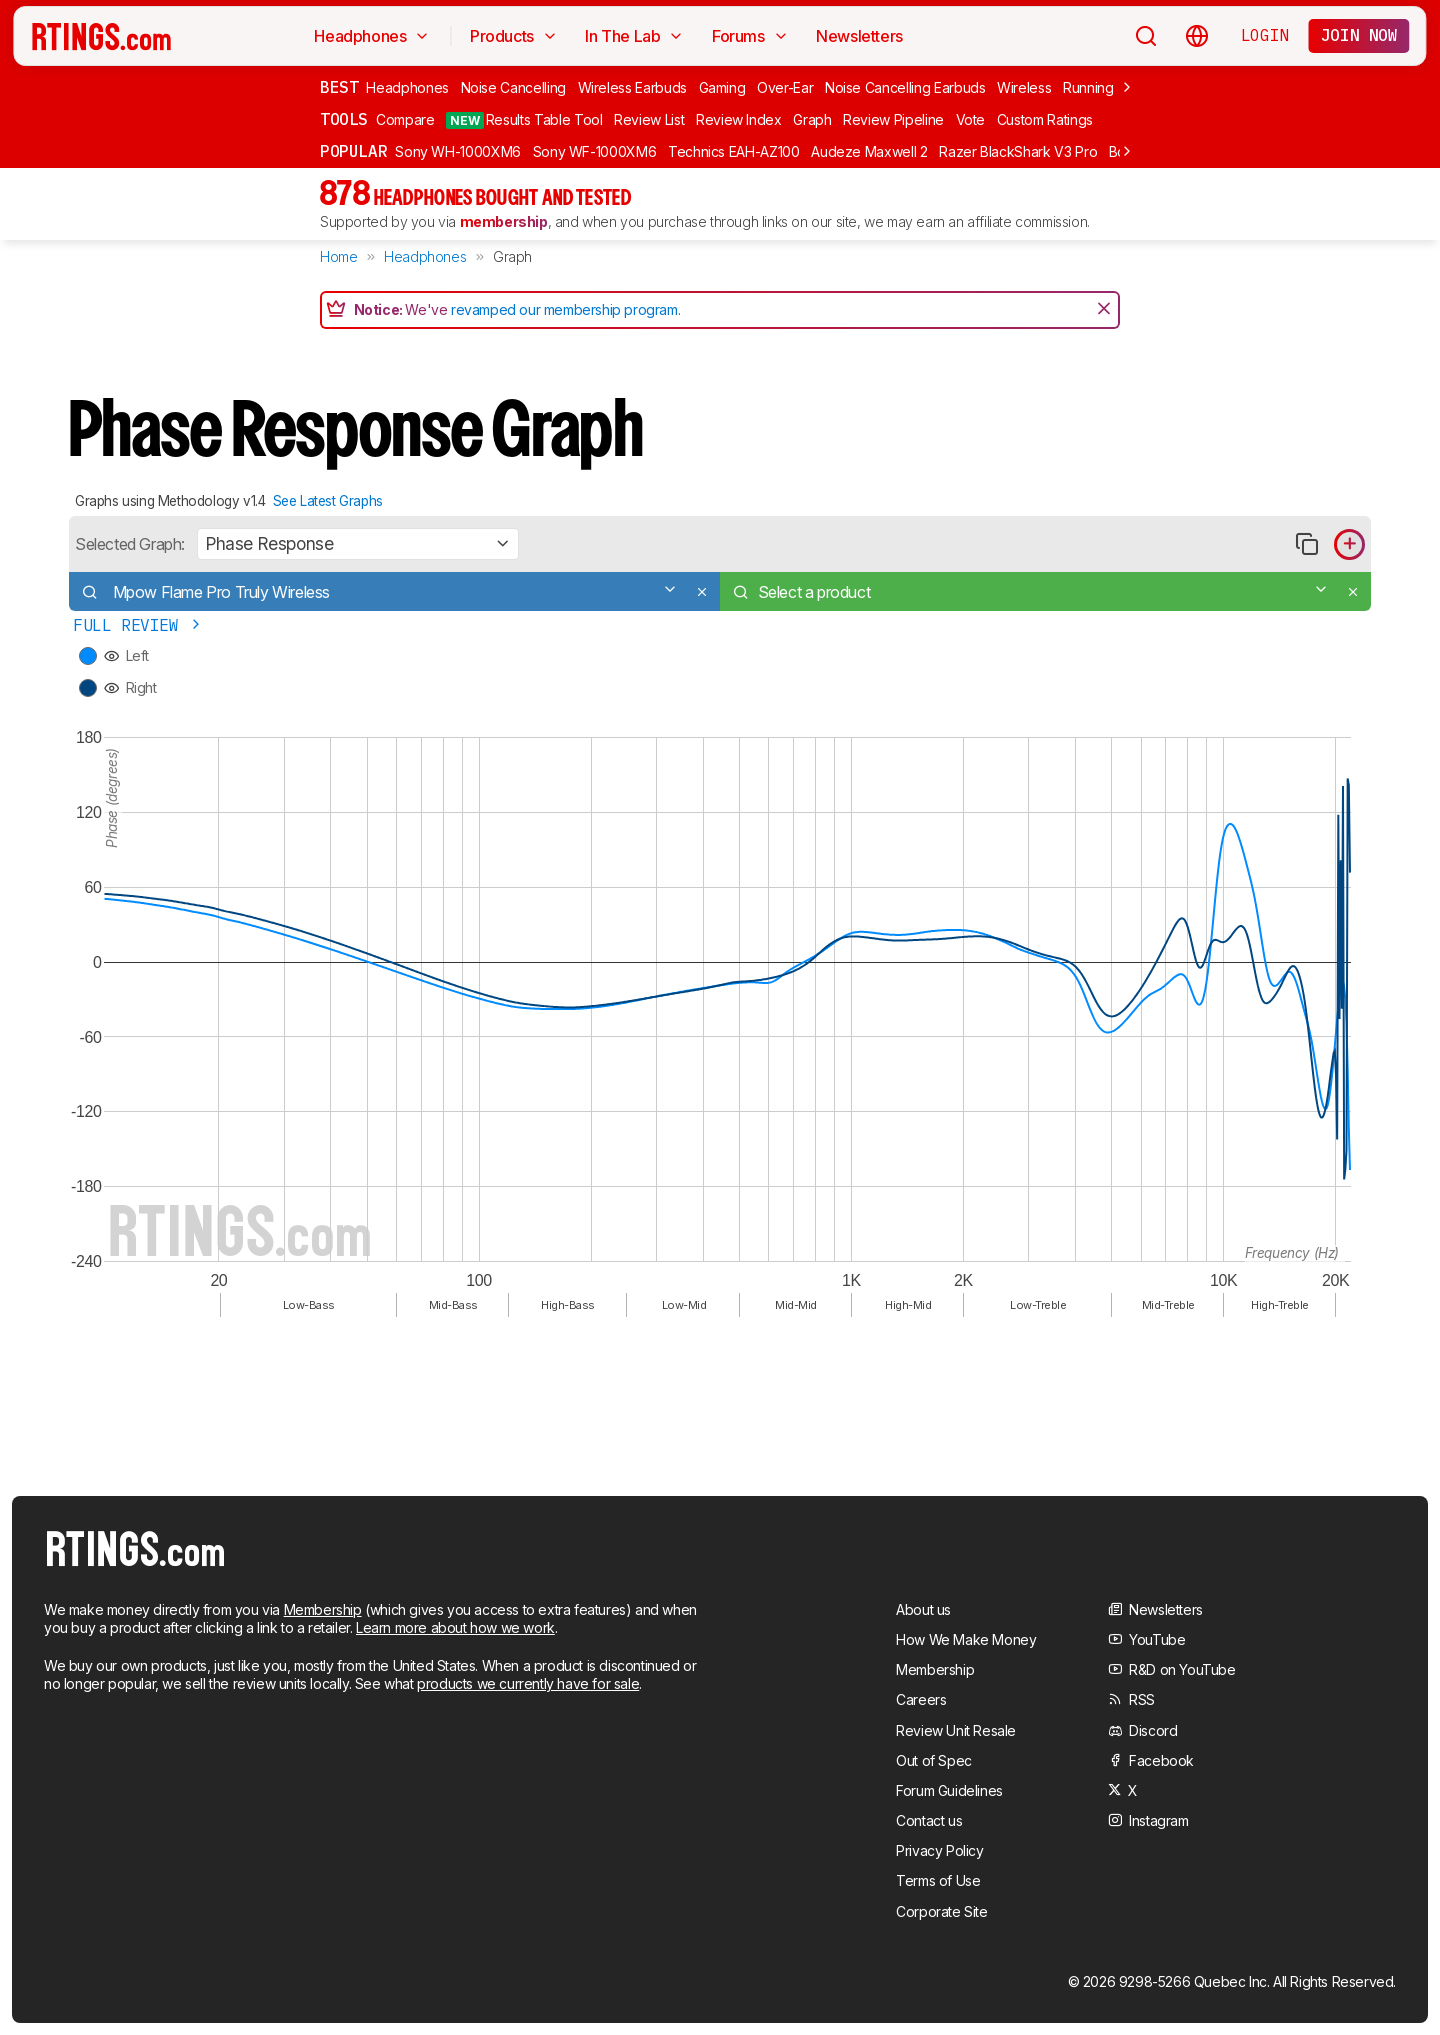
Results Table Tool (524, 120)
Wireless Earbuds (632, 87)
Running (1088, 87)
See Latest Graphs (328, 501)
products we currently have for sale (528, 1683)
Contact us (929, 1820)
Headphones (407, 87)
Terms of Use (938, 1880)
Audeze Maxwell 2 (869, 151)
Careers (921, 1699)
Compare (405, 119)
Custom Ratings (1045, 119)
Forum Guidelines (949, 1790)
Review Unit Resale (956, 1730)
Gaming (722, 87)
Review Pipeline (893, 119)
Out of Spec (934, 1760)
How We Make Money (966, 1639)
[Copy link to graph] (1306, 544)
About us (923, 1609)
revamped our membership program (564, 309)
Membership (323, 1609)
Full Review (138, 625)
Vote (971, 119)
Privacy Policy (939, 1850)
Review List (649, 119)
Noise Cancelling (513, 87)
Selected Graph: (130, 544)
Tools (344, 119)
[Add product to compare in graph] (1349, 544)
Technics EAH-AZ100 (734, 151)
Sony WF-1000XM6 (595, 151)
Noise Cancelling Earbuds (905, 87)
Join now (1359, 35)
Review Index (739, 119)
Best (339, 87)
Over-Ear (785, 87)
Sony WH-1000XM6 (458, 151)
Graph (812, 119)
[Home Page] (101, 36)
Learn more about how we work (455, 1627)
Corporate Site (941, 1911)
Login (1265, 35)
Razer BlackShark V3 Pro (1018, 151)
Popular (353, 151)
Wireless (1024, 87)
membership (504, 221)
